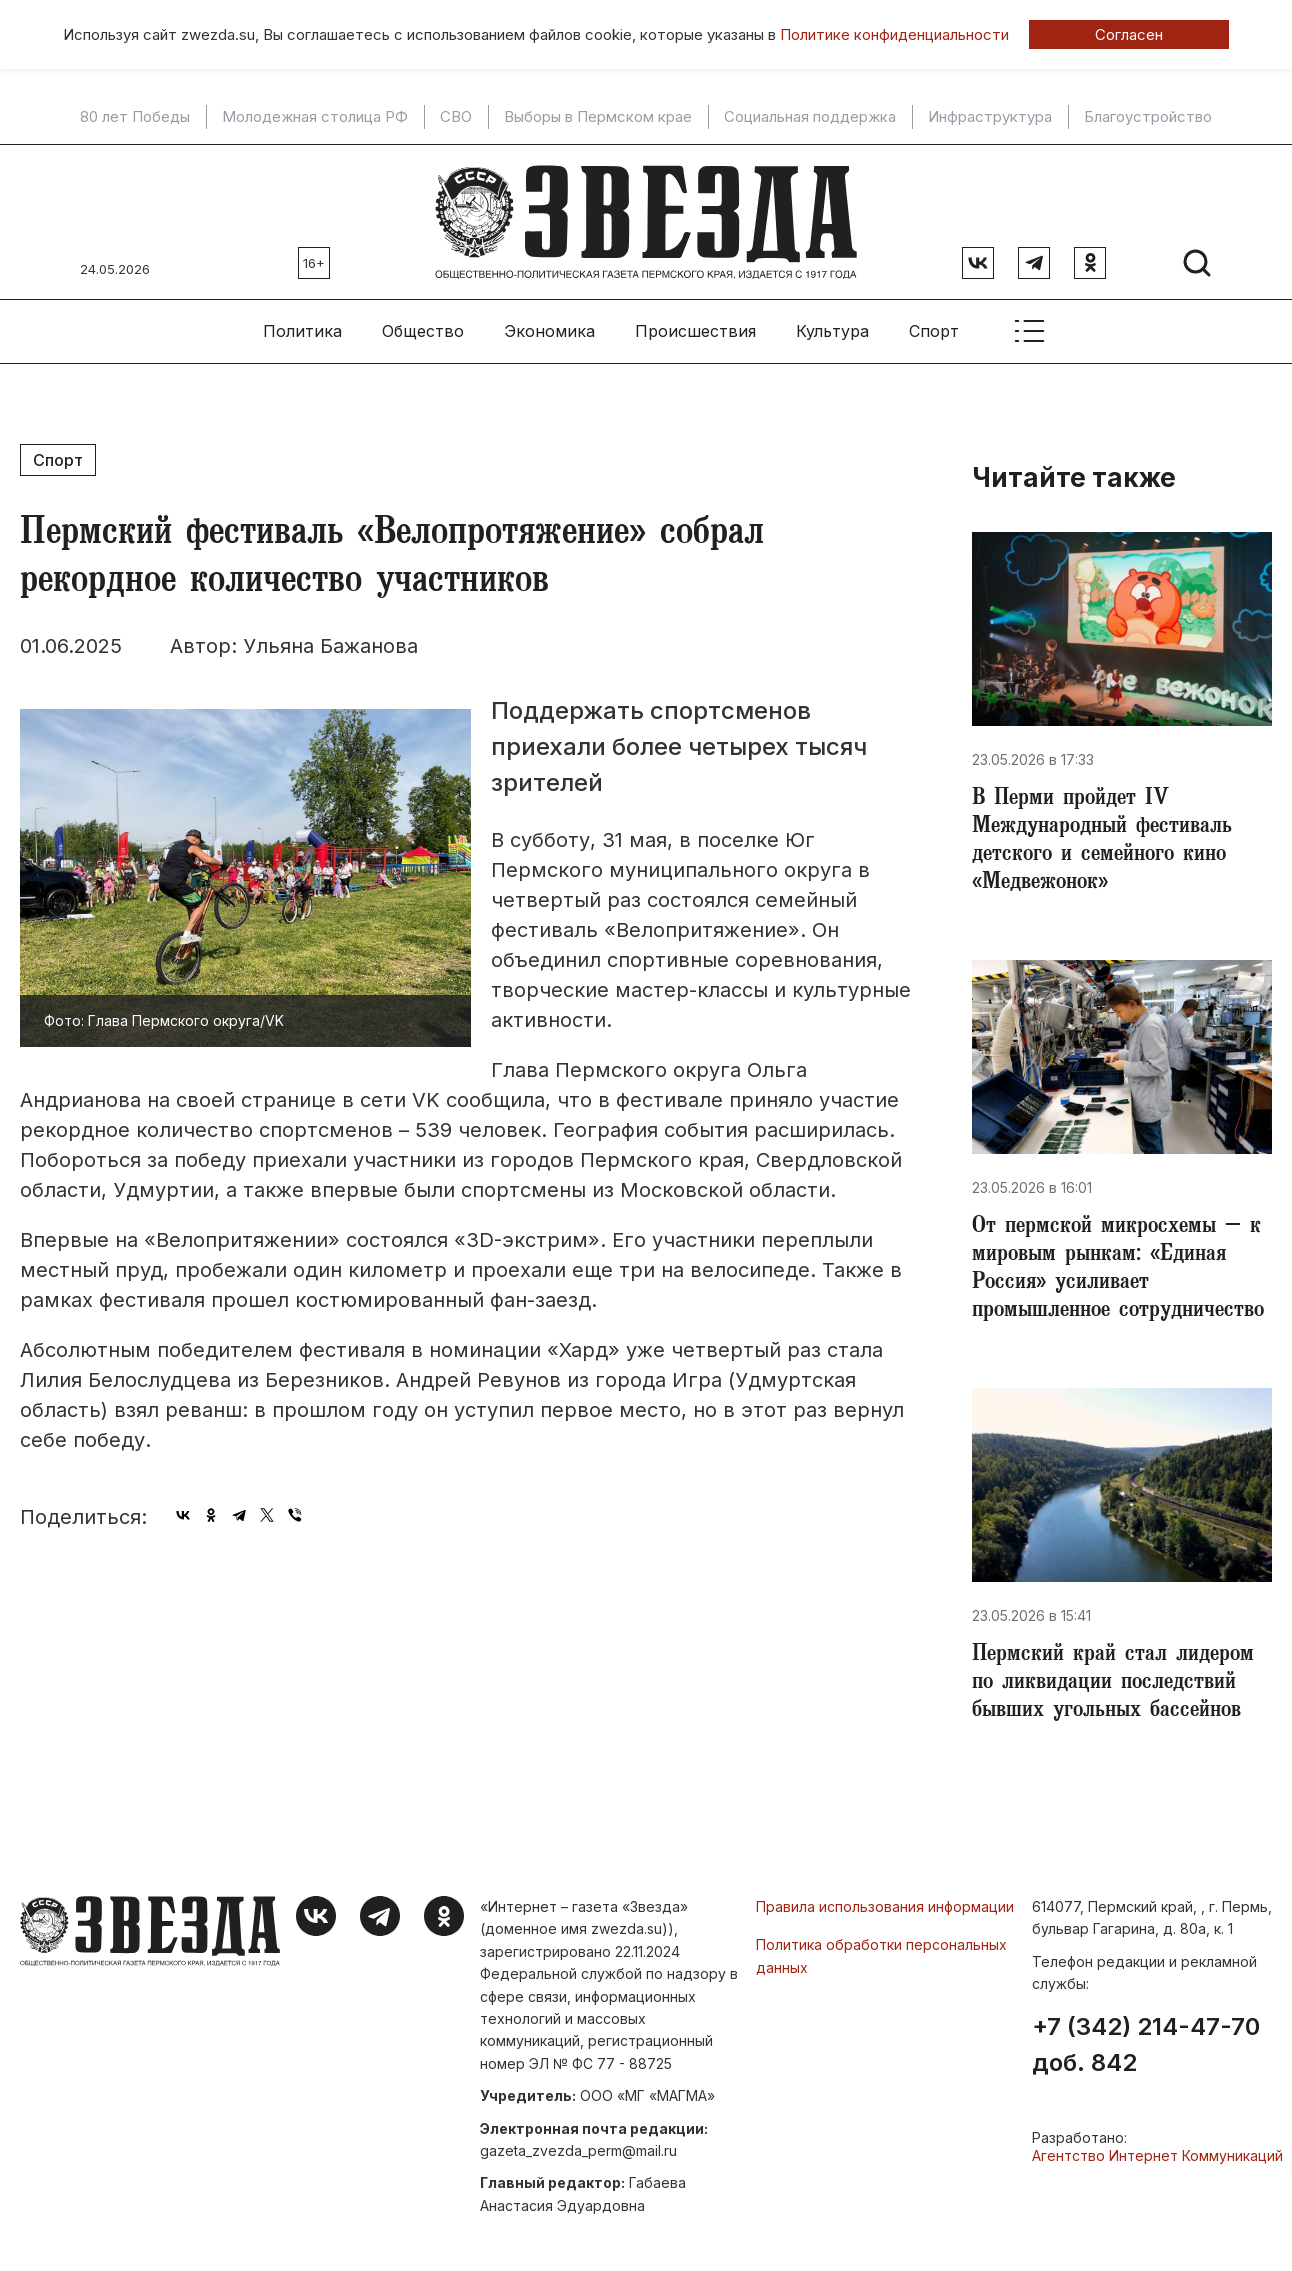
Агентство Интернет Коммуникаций (1157, 2155)
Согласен (1129, 34)
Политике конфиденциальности (894, 34)
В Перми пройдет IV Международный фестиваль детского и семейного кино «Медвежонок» (1102, 842)
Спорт (934, 331)
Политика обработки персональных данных (881, 1955)
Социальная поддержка (810, 117)
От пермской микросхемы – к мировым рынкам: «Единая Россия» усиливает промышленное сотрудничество (1118, 1270)
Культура (832, 331)
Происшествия (695, 331)
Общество (423, 331)
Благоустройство (1148, 117)
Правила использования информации (885, 1906)
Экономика (549, 331)
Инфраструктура (990, 117)
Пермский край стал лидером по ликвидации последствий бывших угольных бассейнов (1113, 1684)
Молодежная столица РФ (315, 117)
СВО (456, 117)
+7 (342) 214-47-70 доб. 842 (1146, 2045)
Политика (302, 331)
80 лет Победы (135, 117)
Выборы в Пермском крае (598, 117)
